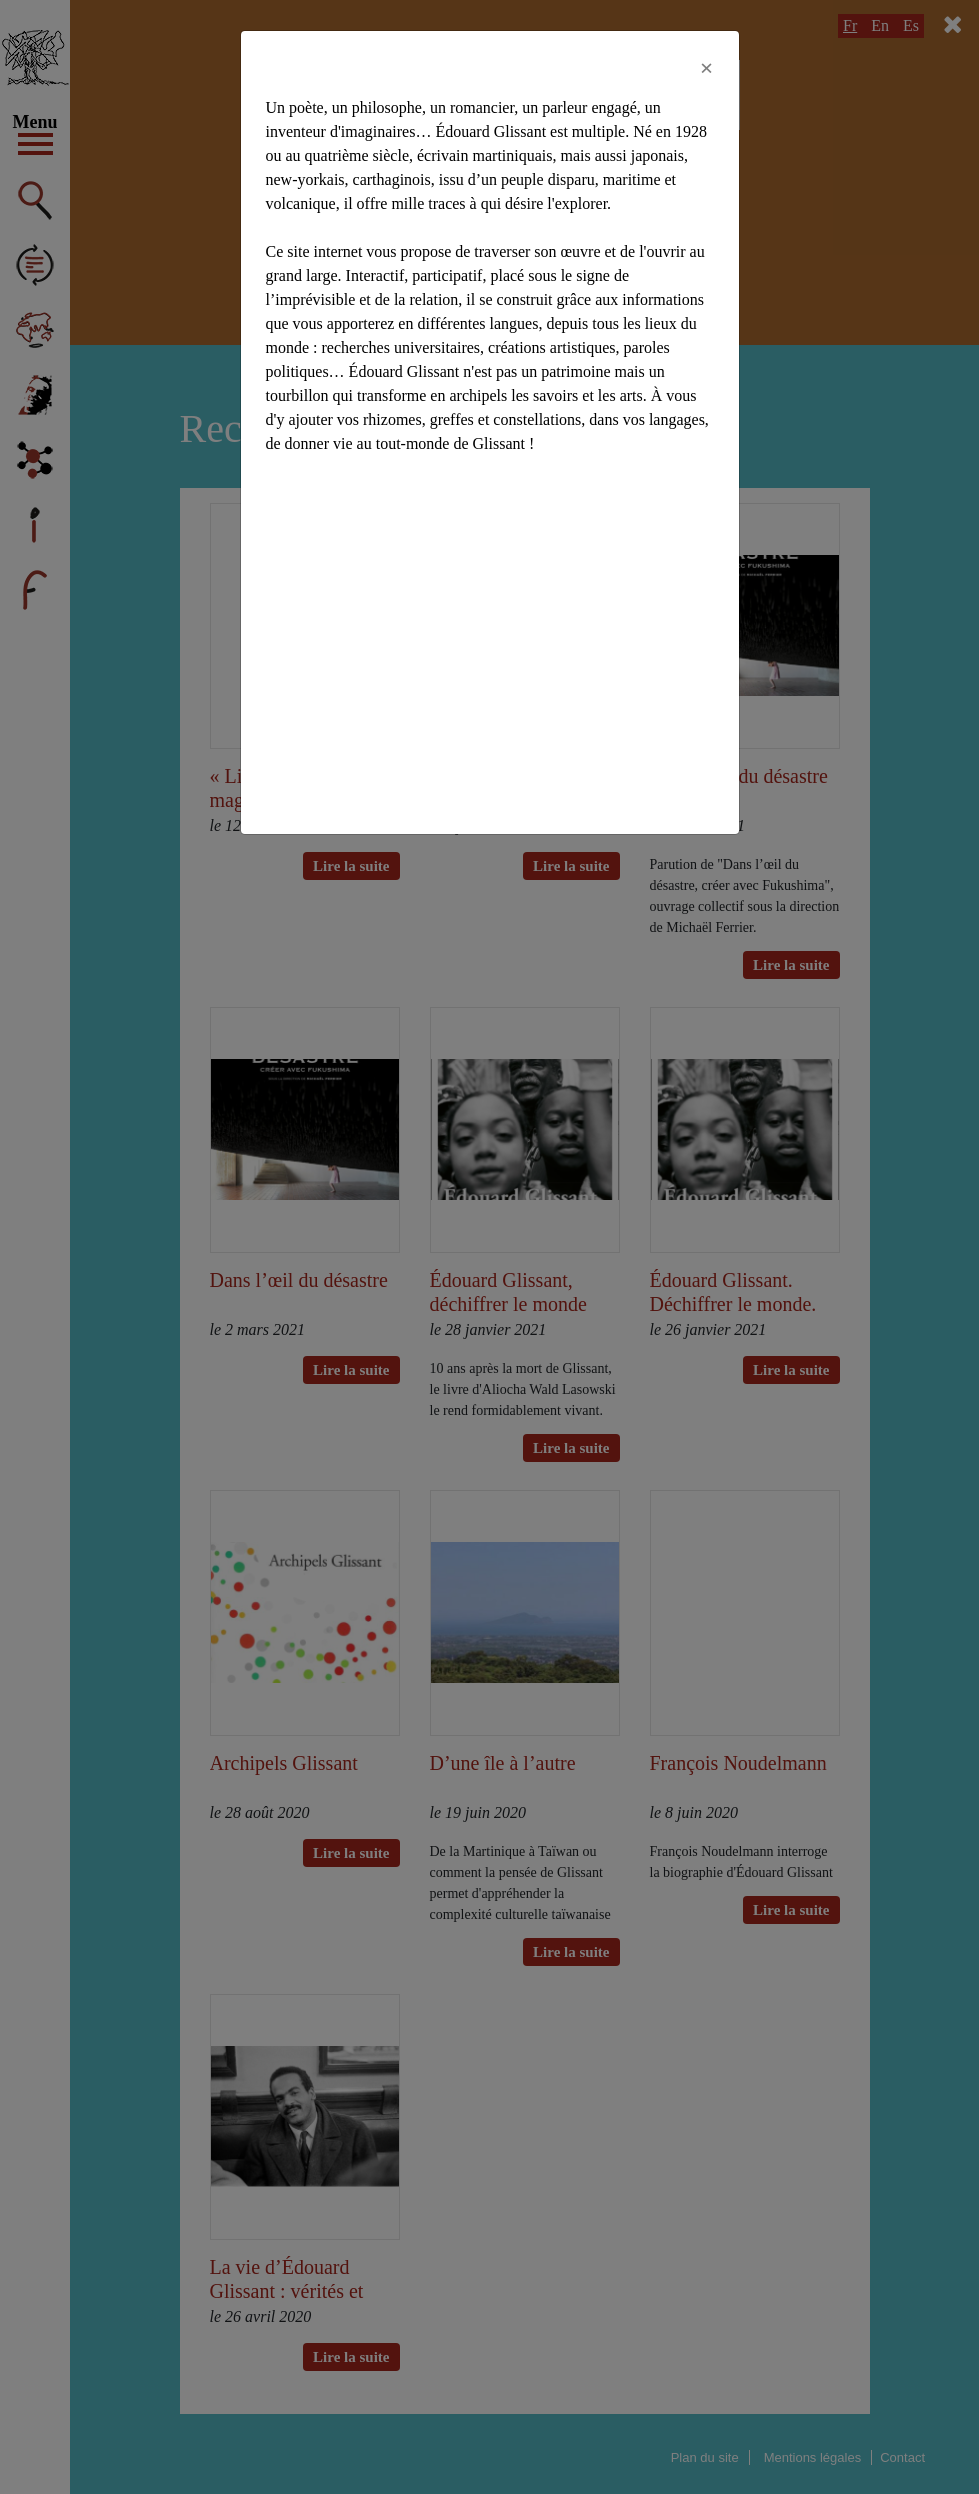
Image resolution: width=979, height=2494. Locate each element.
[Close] (707, 68)
